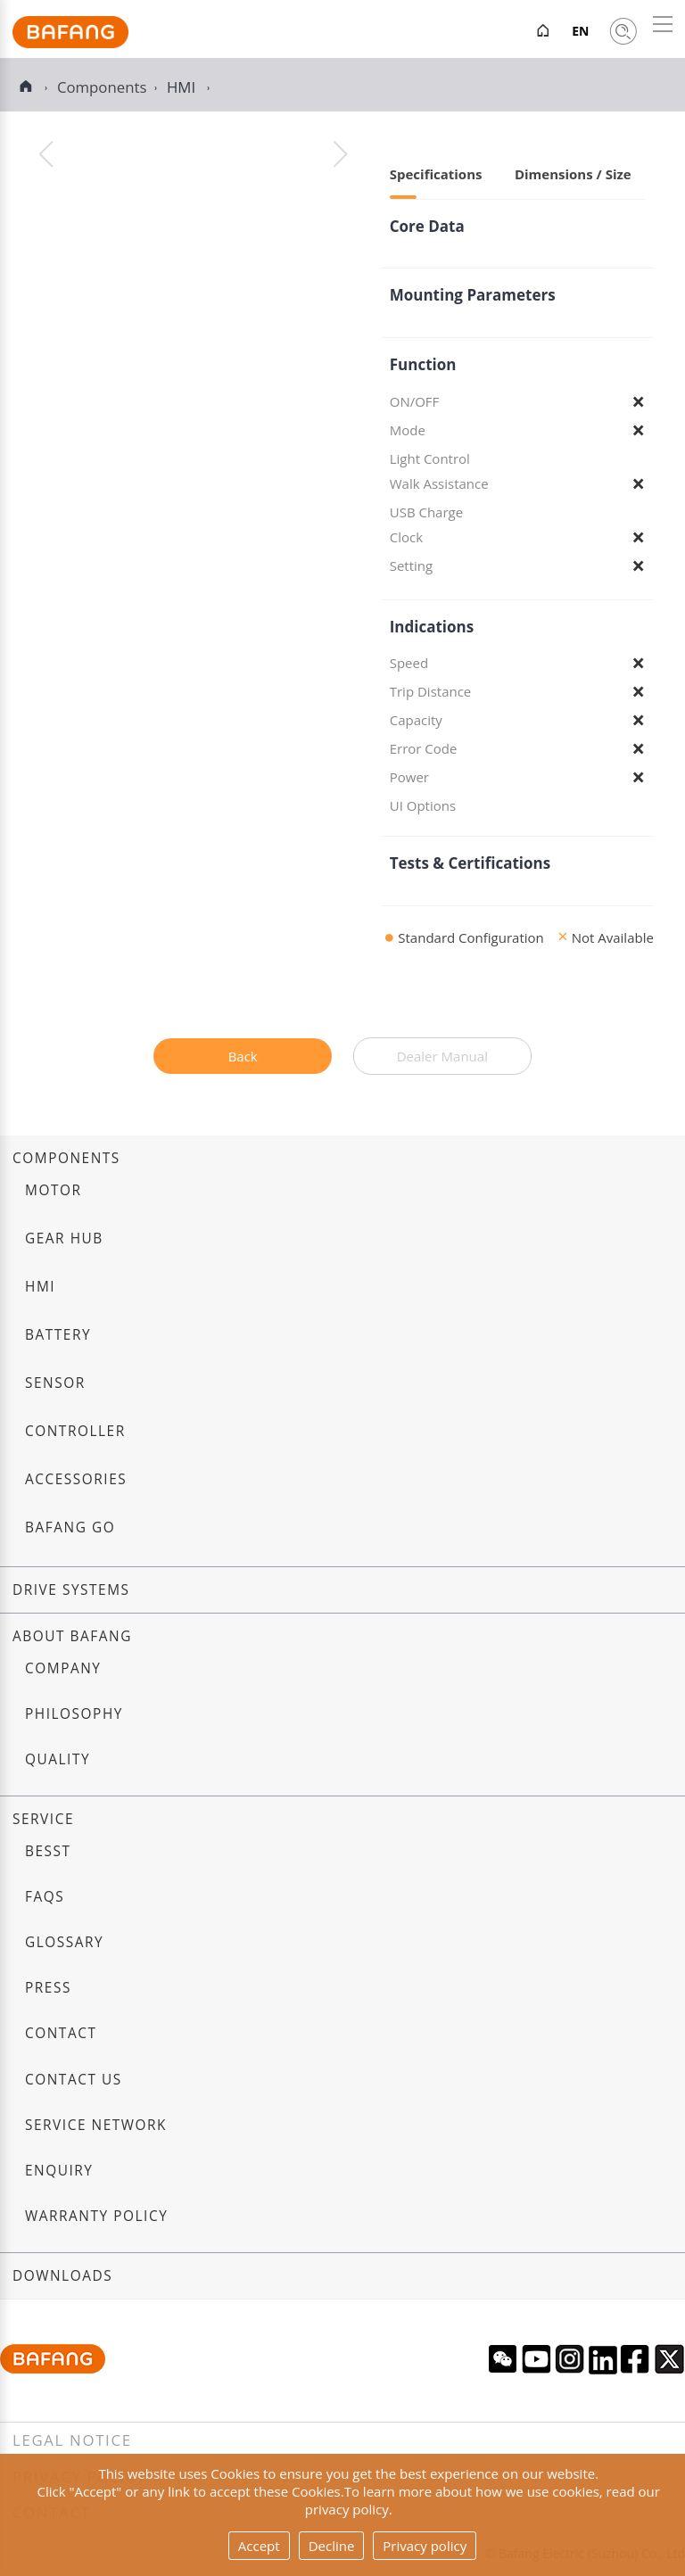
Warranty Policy (96, 2216)
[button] (340, 154)
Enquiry (59, 2170)
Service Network (96, 2125)
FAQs (44, 1896)
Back (243, 1056)
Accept (259, 2546)
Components (66, 1158)
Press (48, 1987)
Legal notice (72, 2440)
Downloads (62, 2275)
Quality (57, 1759)
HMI (183, 87)
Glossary (64, 1942)
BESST (48, 1851)
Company (63, 1668)
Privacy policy (424, 2546)
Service (43, 1819)
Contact (60, 2033)
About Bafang (72, 1636)
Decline (332, 2546)
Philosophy (74, 1714)
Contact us (73, 2079)
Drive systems (71, 1590)
